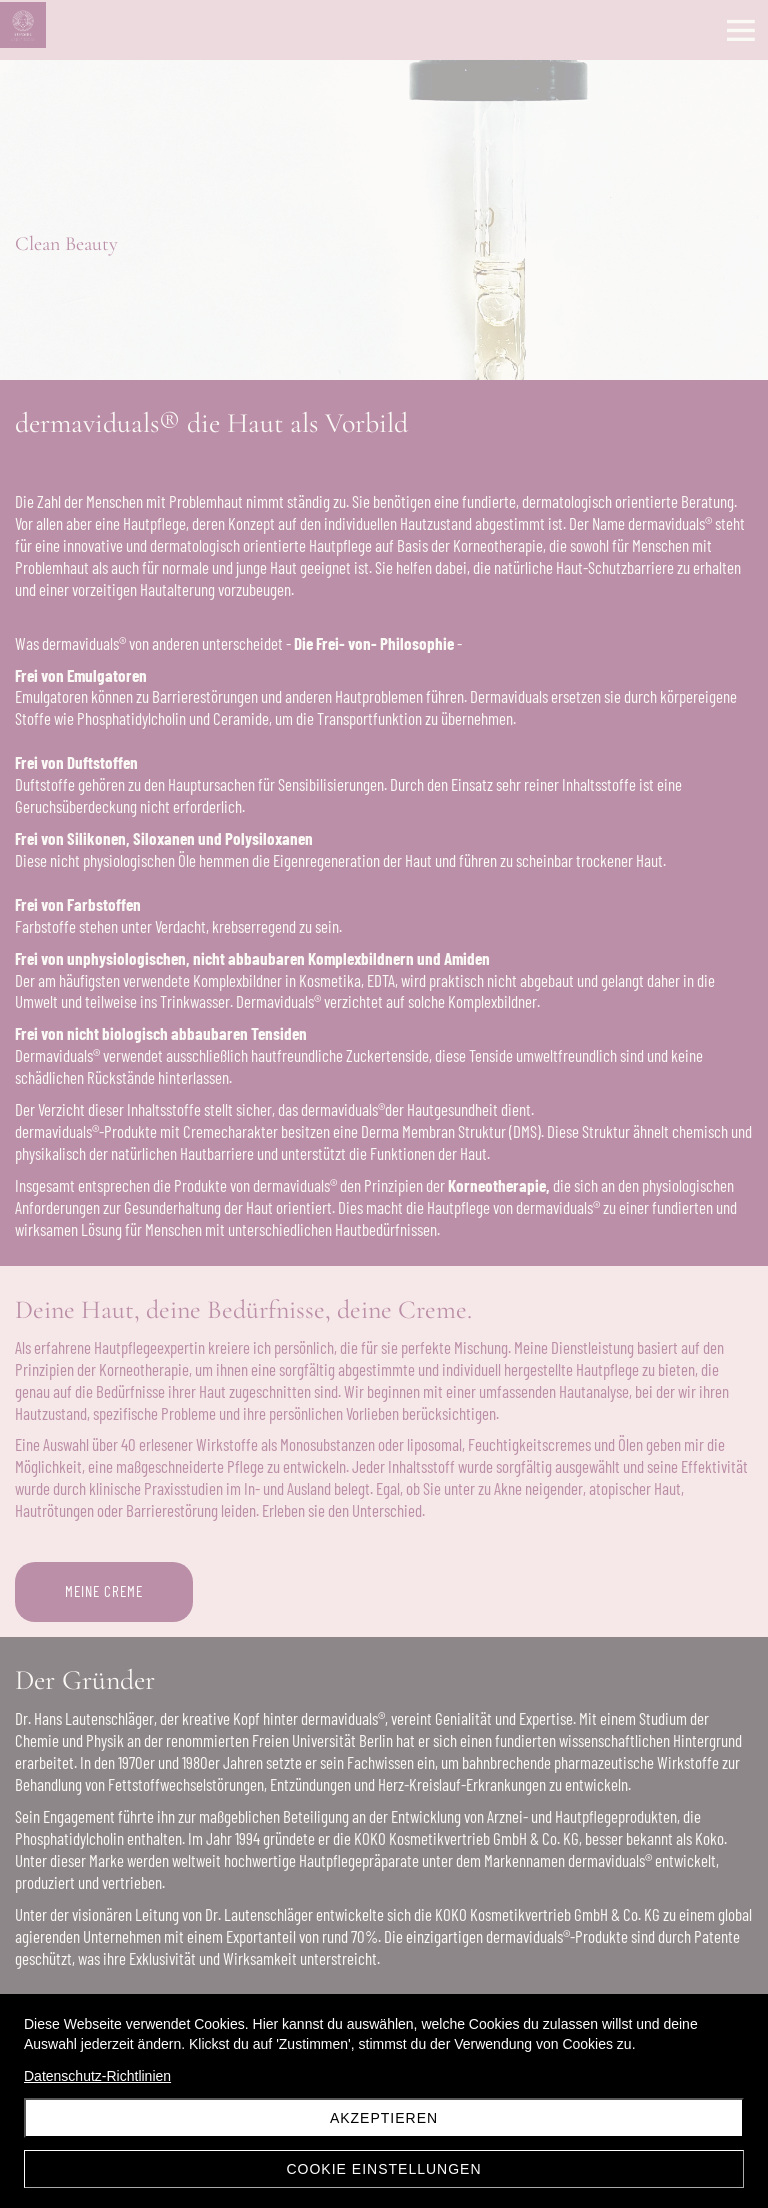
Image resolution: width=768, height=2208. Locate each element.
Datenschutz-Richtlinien (97, 2076)
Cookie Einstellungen (383, 2169)
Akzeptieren (384, 2118)
